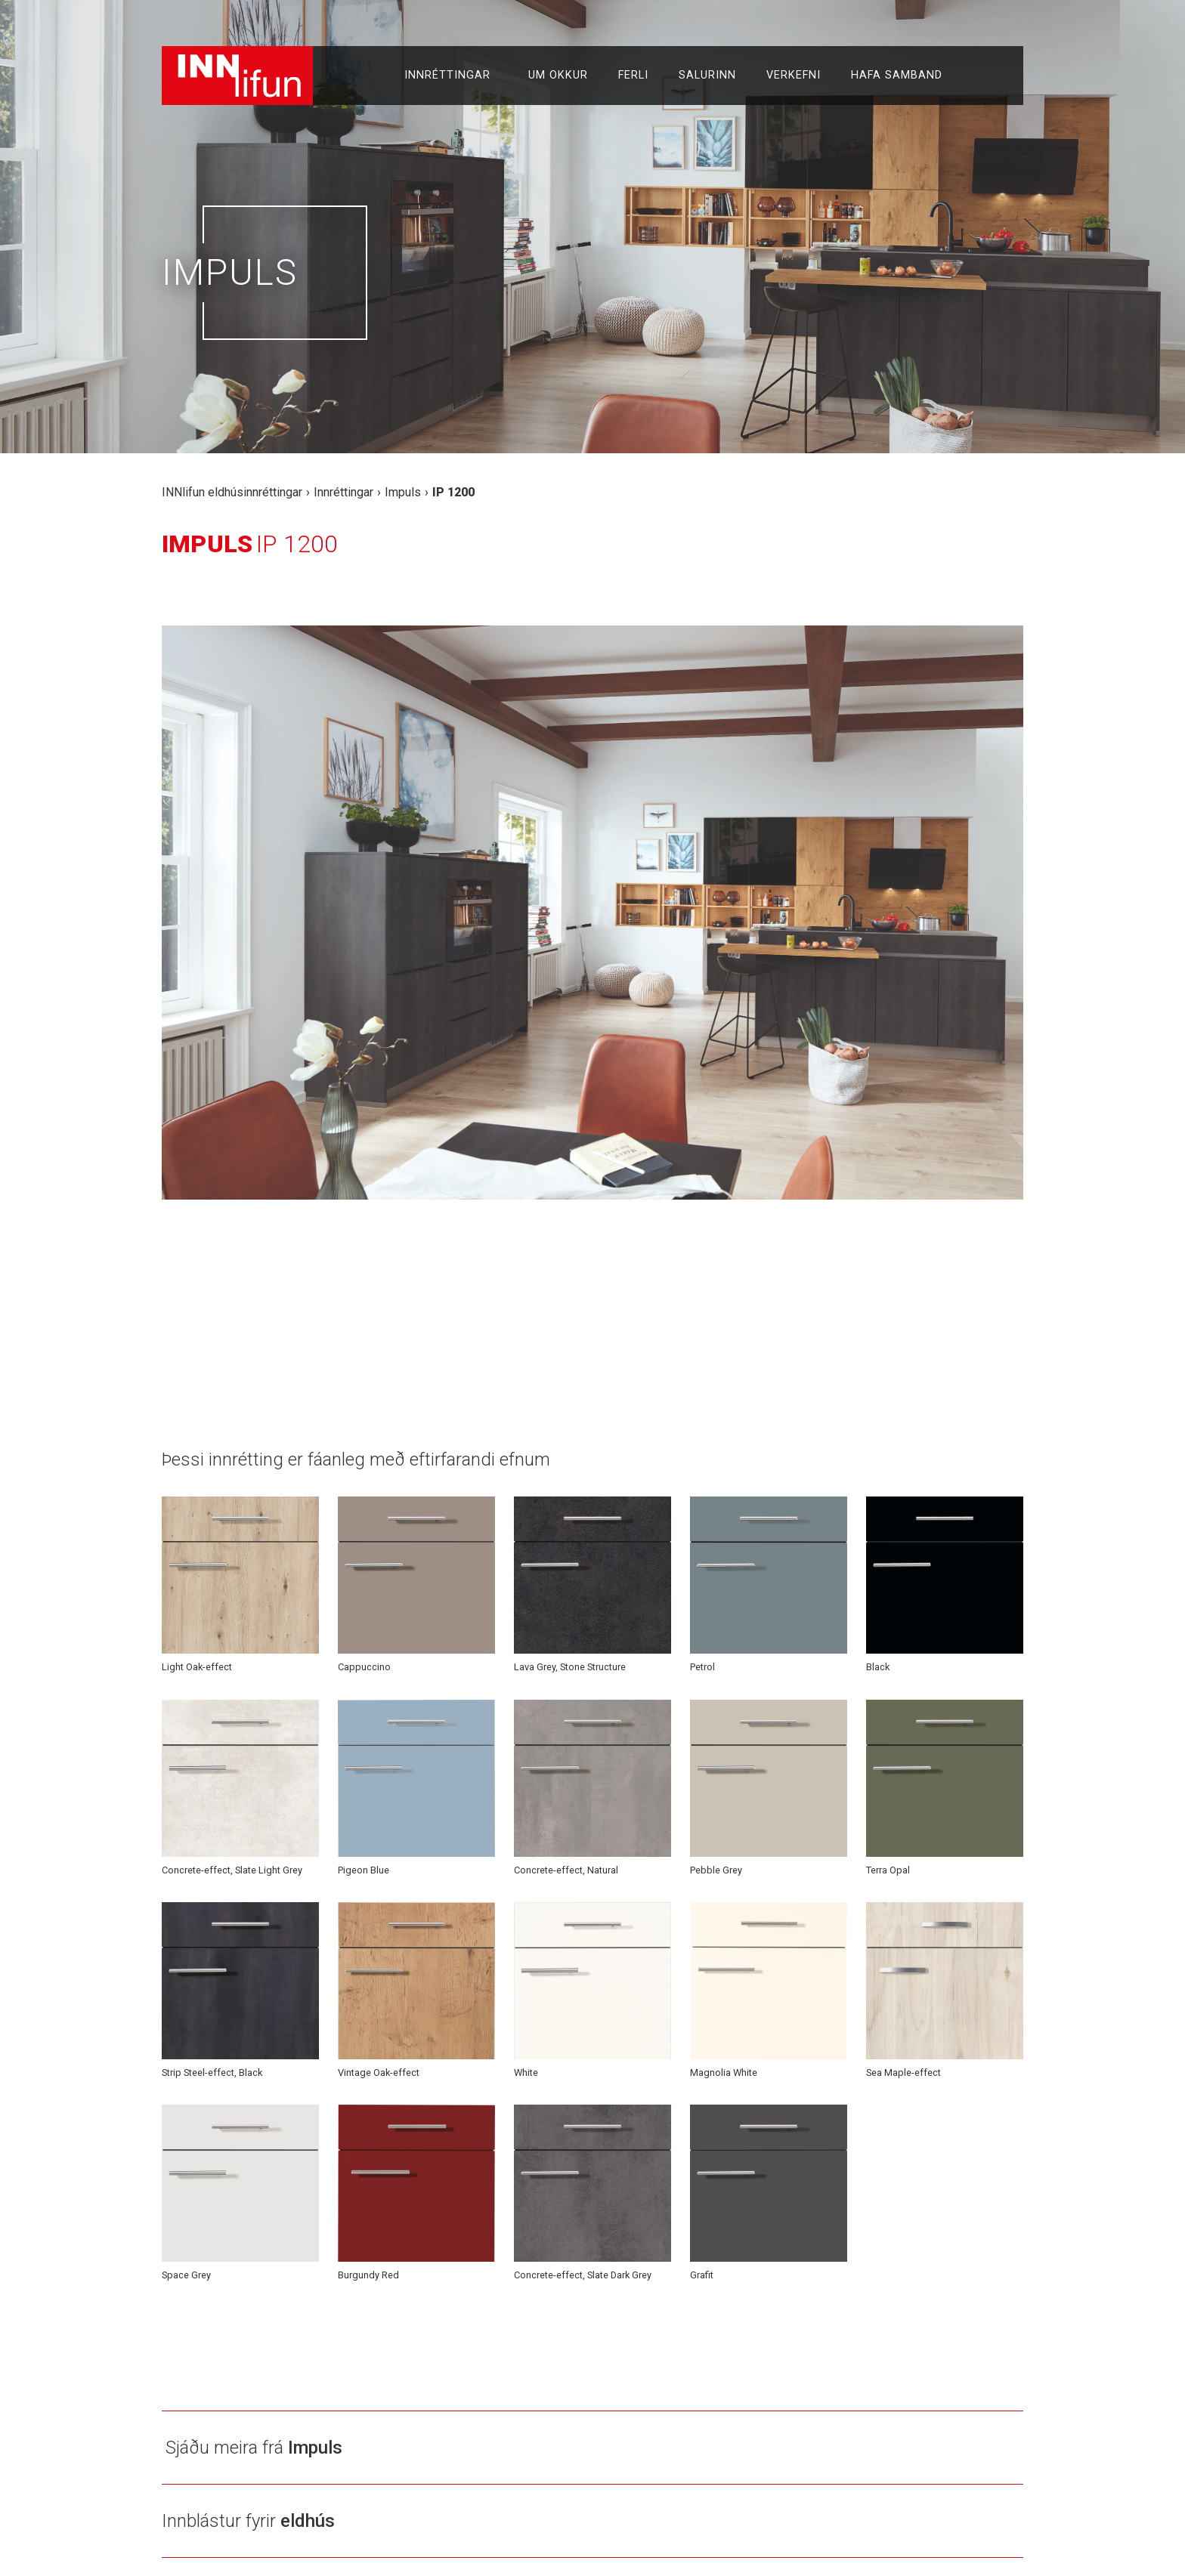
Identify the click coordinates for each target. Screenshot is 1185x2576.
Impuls (403, 492)
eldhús (307, 2520)
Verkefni (793, 75)
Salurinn (707, 75)
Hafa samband (896, 75)
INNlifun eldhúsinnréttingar (232, 492)
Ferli (633, 75)
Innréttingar (451, 75)
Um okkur (558, 75)
